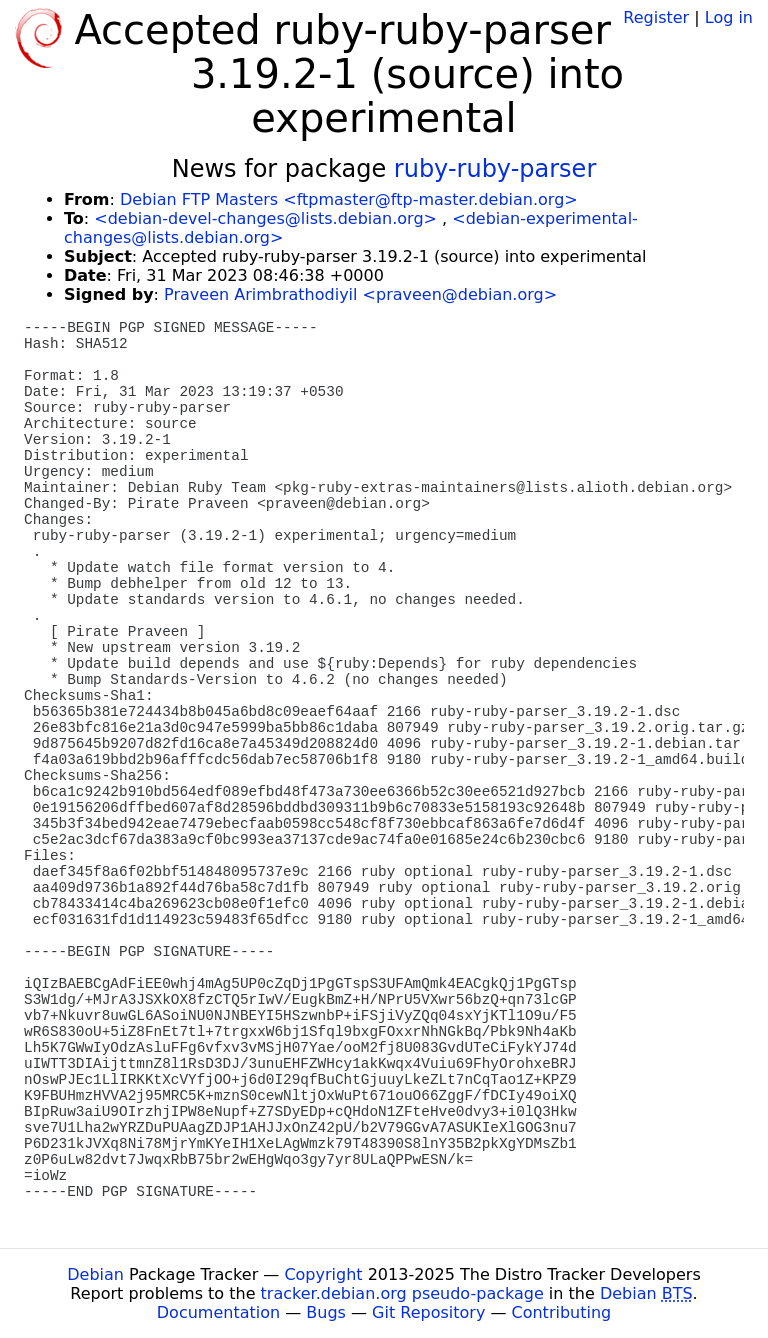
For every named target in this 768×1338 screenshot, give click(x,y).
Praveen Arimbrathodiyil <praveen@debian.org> (360, 294)
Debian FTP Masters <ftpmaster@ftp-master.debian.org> (349, 199)
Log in (729, 17)
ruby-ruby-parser (495, 169)
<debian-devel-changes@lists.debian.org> (265, 218)
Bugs (326, 1312)
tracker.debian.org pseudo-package (402, 1293)
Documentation (218, 1312)
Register (656, 17)
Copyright (323, 1274)
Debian (95, 1274)
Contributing (562, 1312)
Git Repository (428, 1312)
